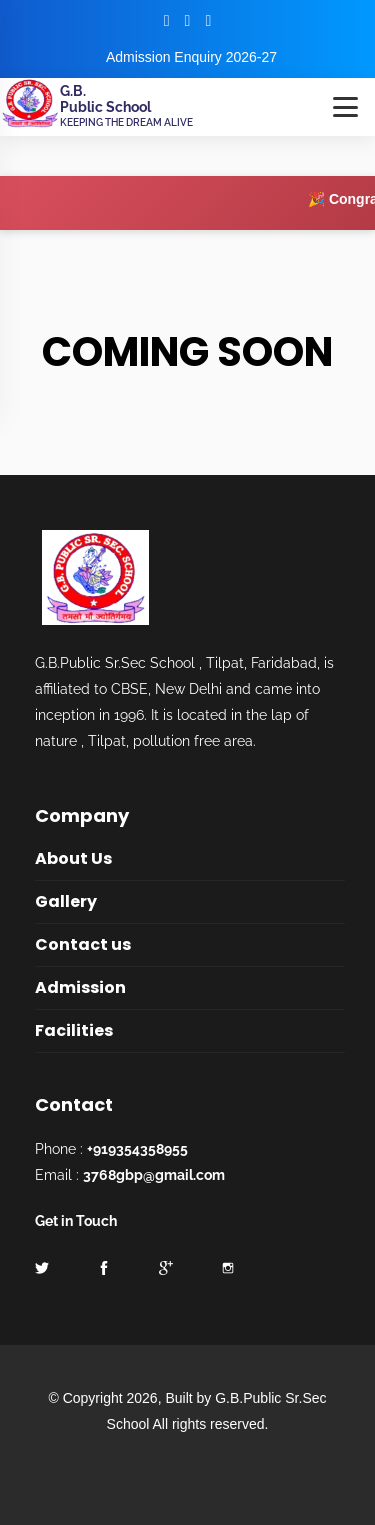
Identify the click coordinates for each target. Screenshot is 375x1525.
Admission (80, 987)
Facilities (74, 1030)
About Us (73, 858)
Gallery (66, 901)
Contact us (83, 944)
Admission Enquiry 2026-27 (191, 57)
